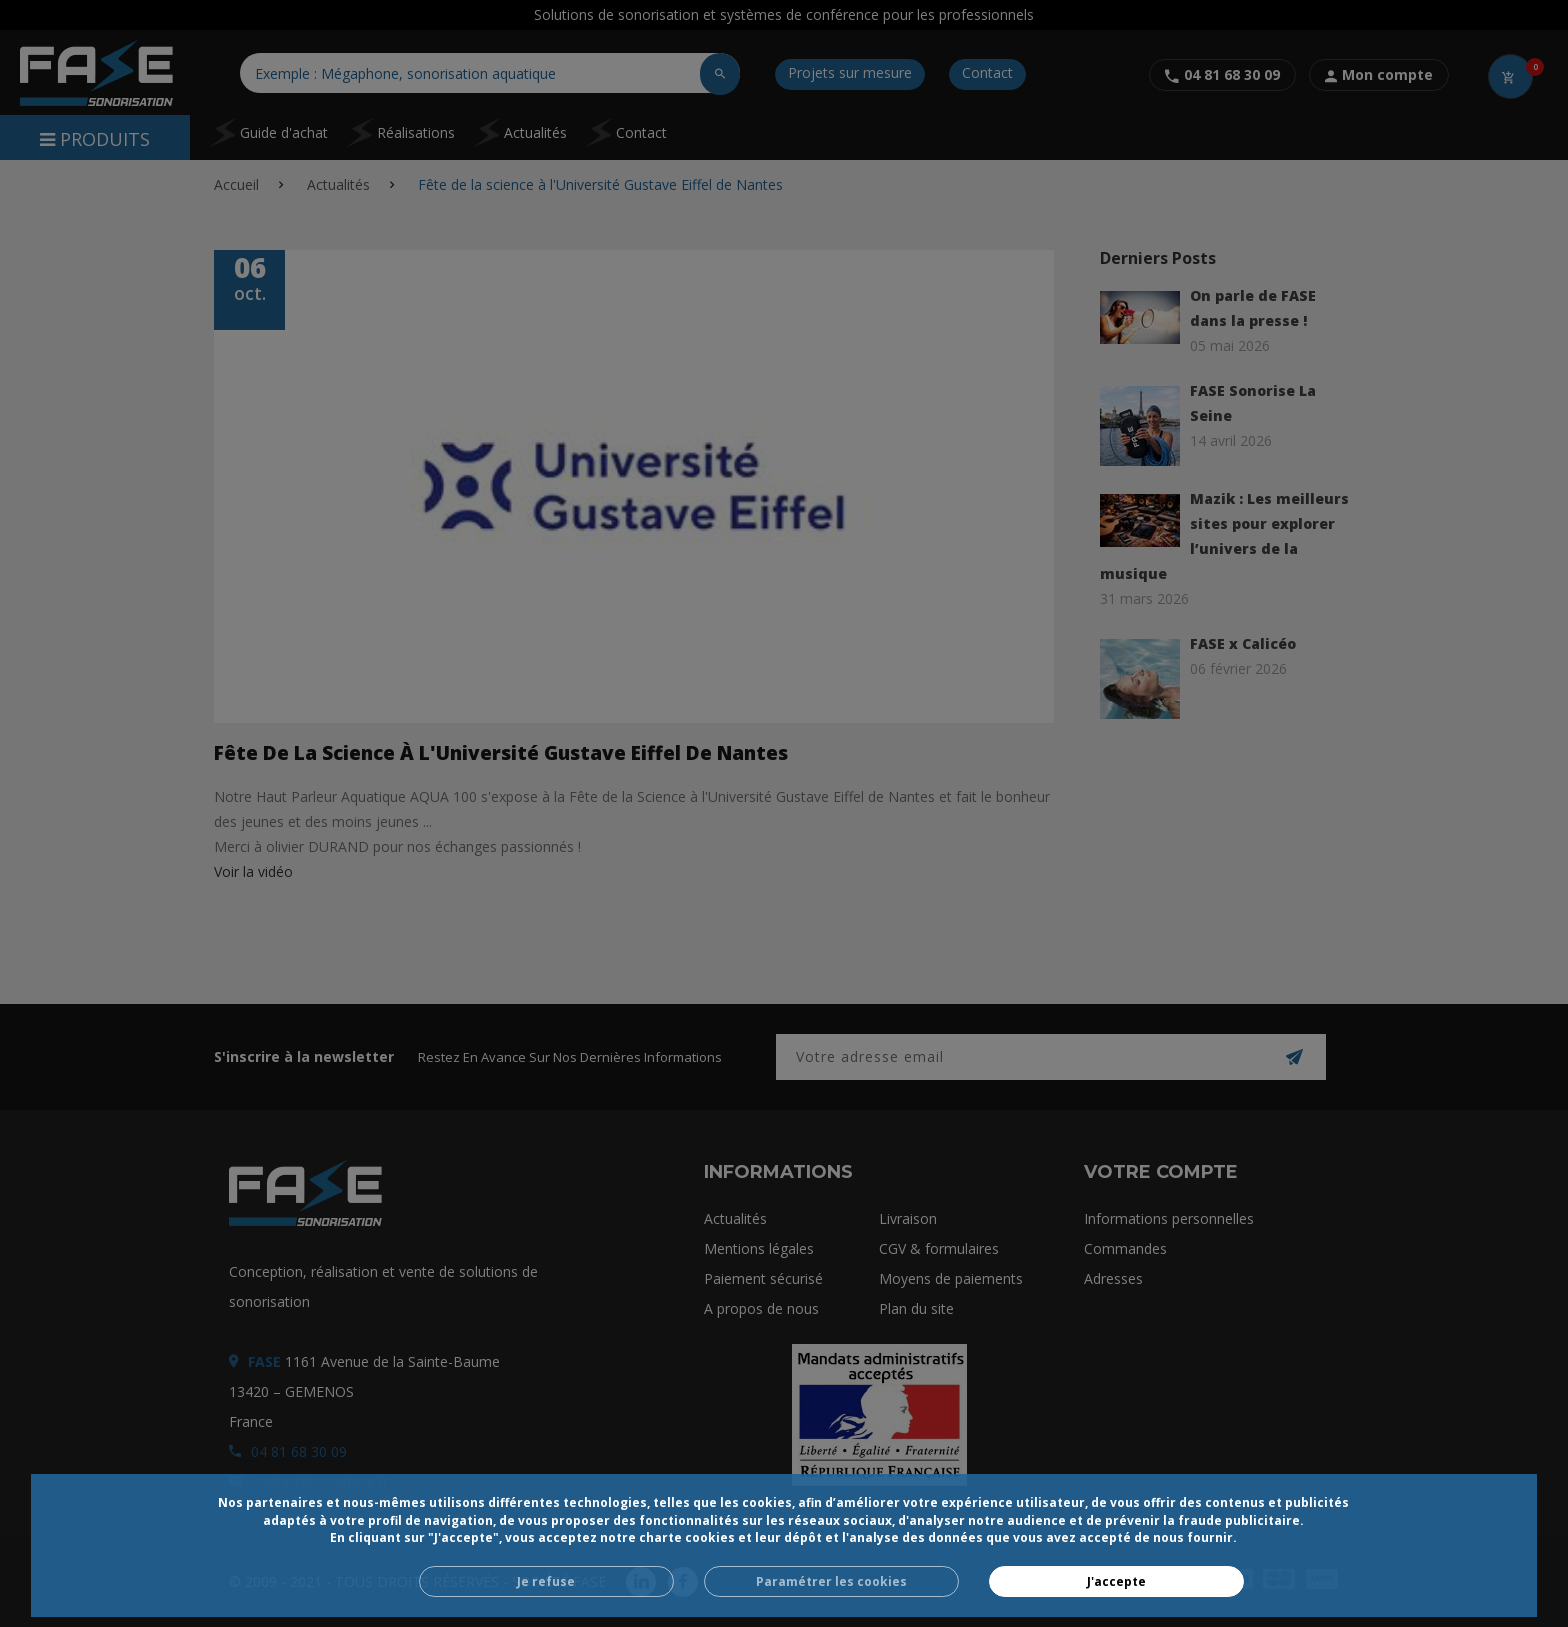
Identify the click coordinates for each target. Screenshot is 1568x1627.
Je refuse (546, 1581)
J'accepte (1116, 1581)
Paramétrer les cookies (831, 1581)
